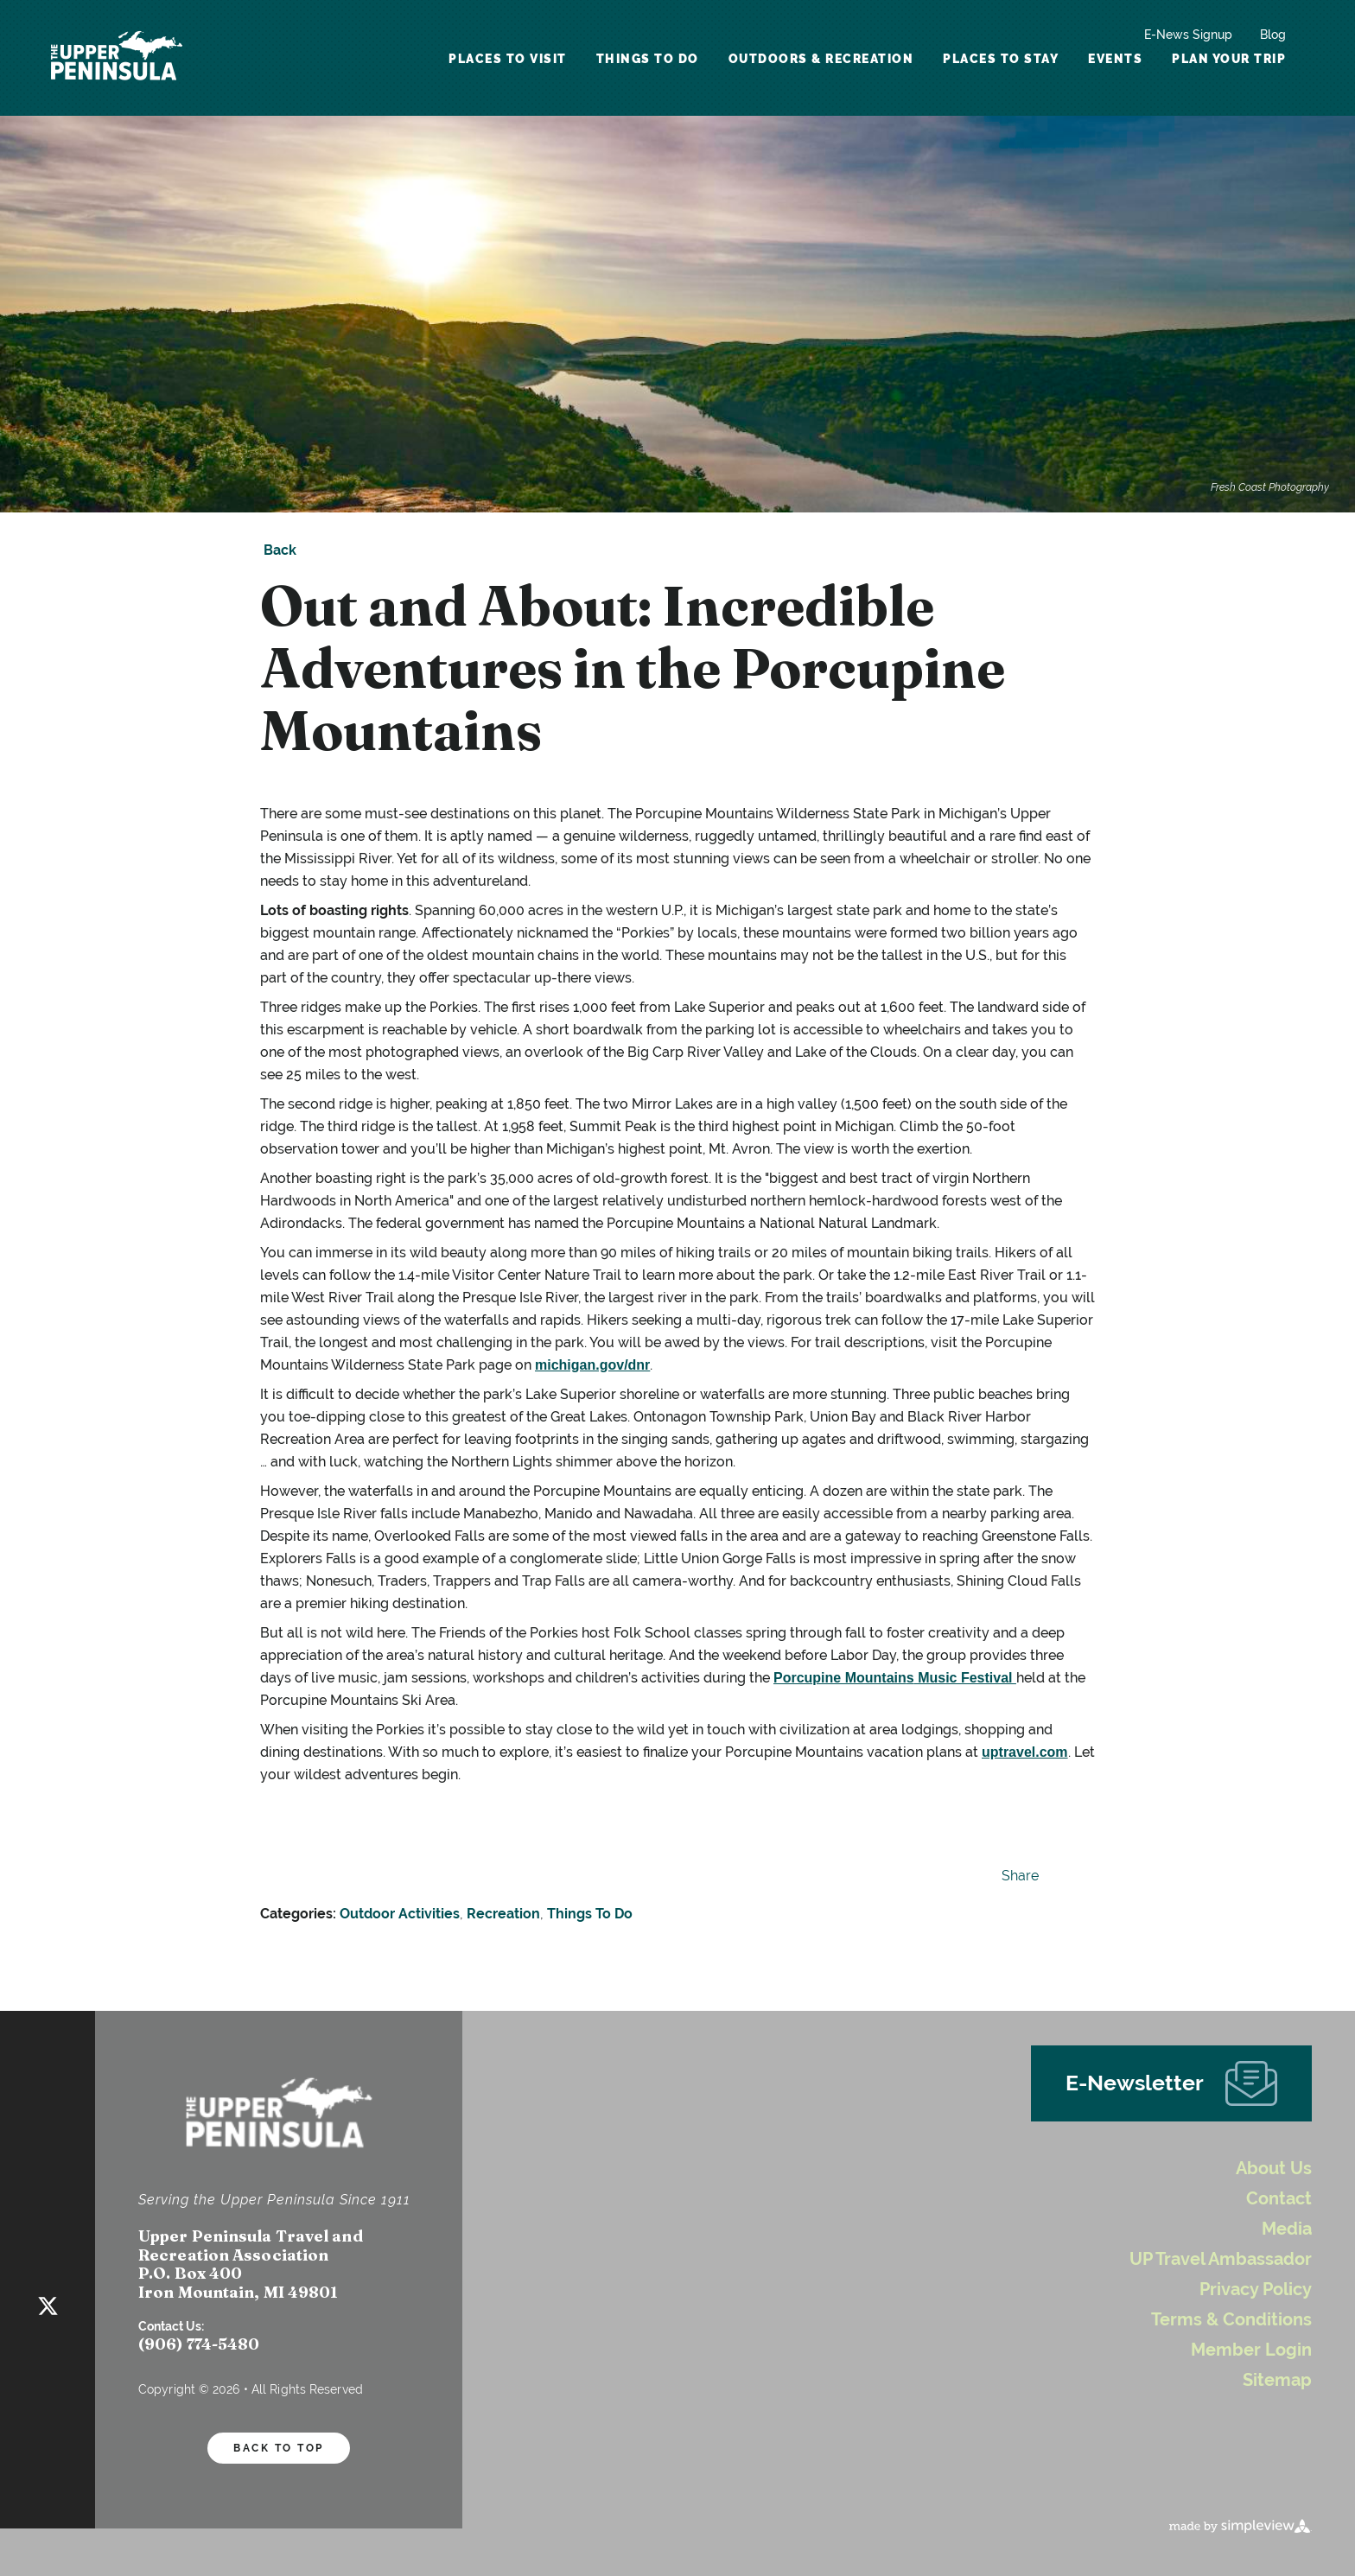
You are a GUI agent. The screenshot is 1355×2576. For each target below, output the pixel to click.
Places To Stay (1001, 59)
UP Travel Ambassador (1220, 2259)
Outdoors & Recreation (821, 59)
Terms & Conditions (1231, 2320)
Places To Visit (507, 59)
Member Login (1251, 2350)
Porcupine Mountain (840, 1678)
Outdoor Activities (400, 1913)
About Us (1274, 2168)
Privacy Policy (1255, 2289)
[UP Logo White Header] (116, 57)
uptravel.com (1026, 1752)
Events (1115, 59)
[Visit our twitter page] (48, 2302)
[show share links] (1016, 1876)
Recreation (503, 1913)
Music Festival (965, 1678)
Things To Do (647, 59)
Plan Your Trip (1229, 59)
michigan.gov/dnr (596, 1365)
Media (1287, 2229)
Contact (1279, 2199)
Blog (1273, 34)
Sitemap (1277, 2380)
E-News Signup (1188, 34)
